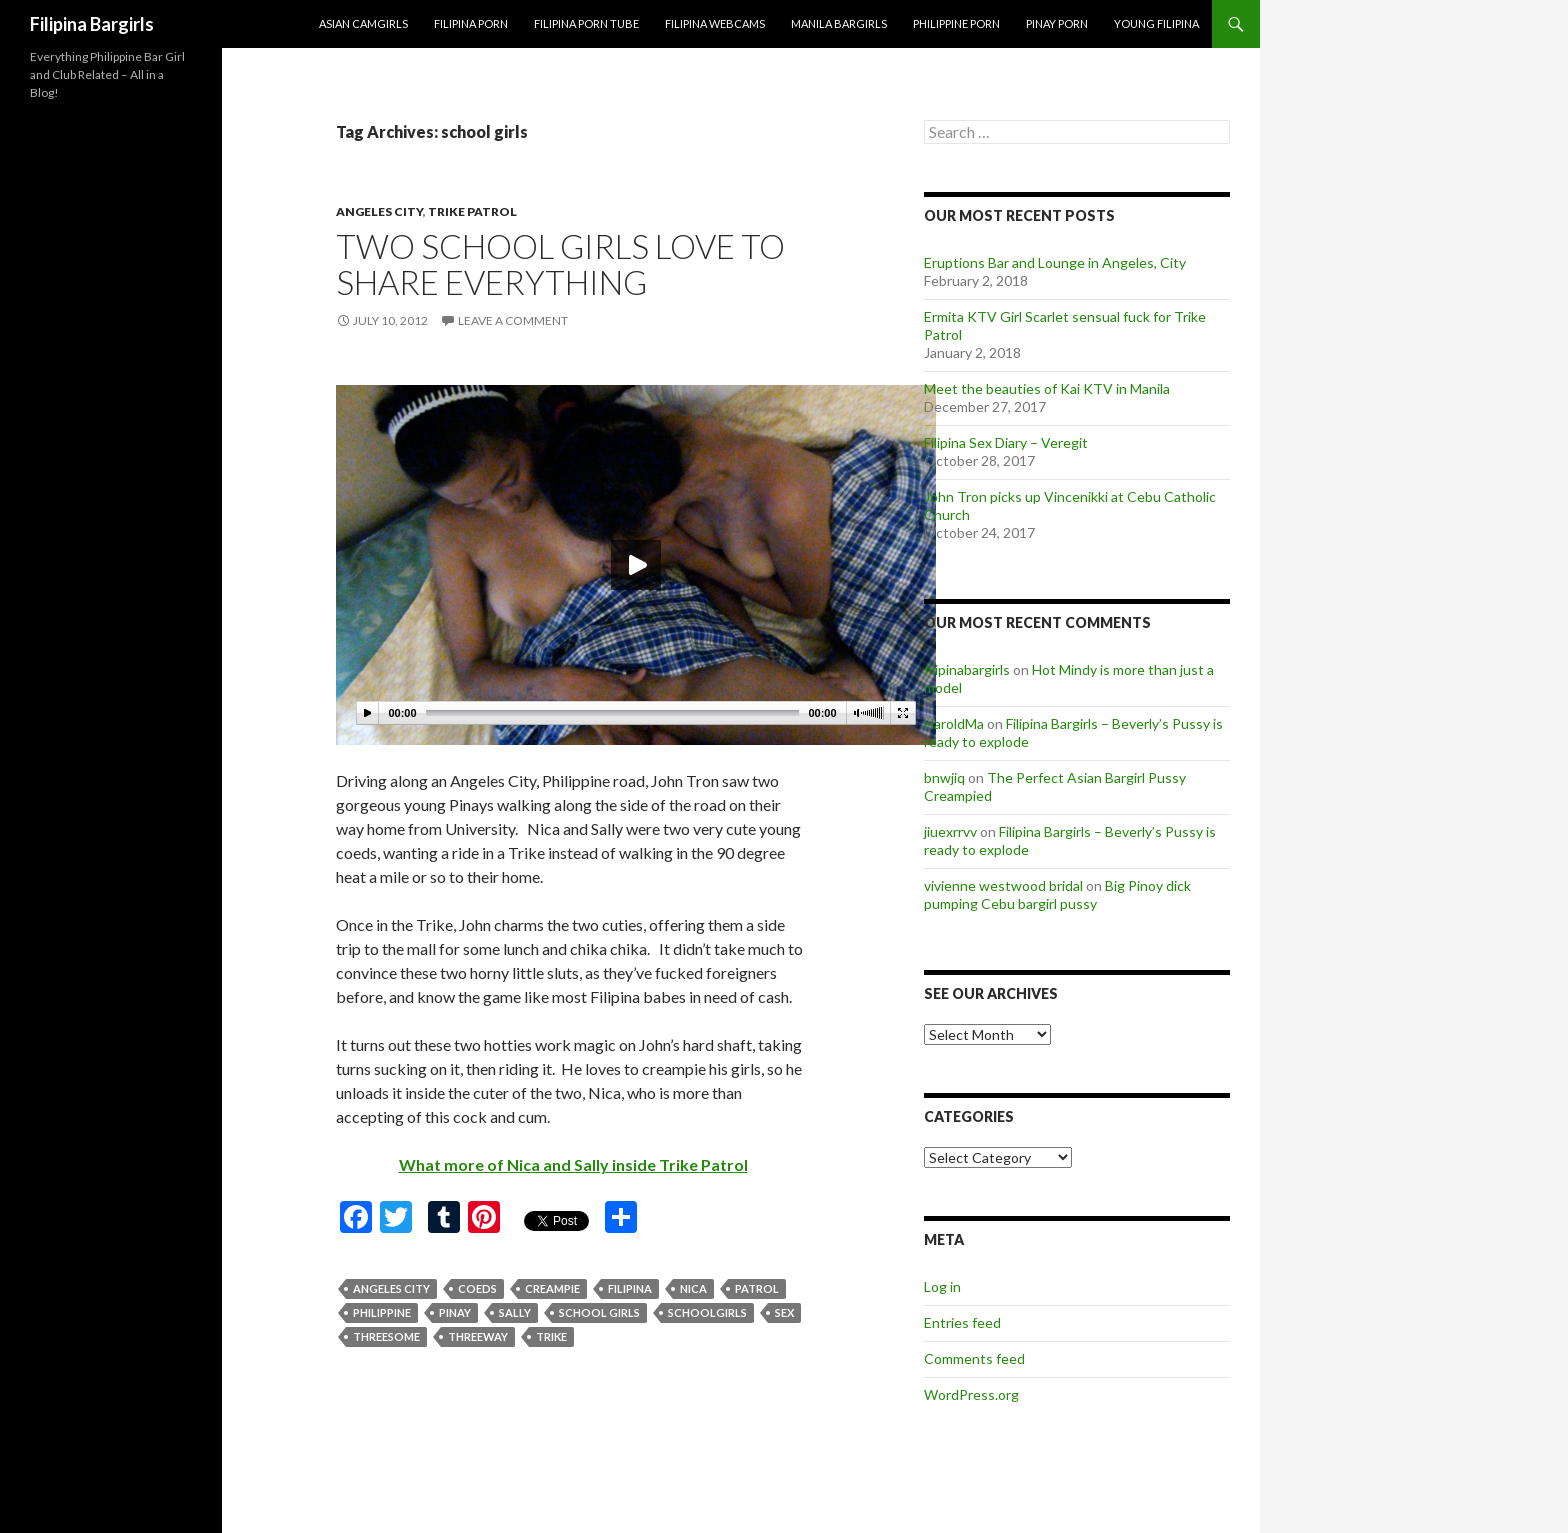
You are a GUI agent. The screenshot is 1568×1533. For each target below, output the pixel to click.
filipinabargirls (967, 669)
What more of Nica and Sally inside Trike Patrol (573, 1164)
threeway (478, 1336)
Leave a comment (513, 320)
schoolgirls (707, 1312)
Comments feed (974, 1358)
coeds (477, 1288)
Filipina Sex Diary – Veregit (1006, 442)
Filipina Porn (471, 23)
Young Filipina (1156, 23)
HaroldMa (954, 723)
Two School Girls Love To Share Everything (560, 264)
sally (515, 1312)
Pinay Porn (1057, 23)
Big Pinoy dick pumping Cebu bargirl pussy (1057, 894)
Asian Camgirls (363, 23)
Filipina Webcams (715, 23)
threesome (386, 1336)
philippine (382, 1312)
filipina (630, 1288)
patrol (757, 1288)
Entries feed (962, 1322)
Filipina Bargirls (92, 24)
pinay (455, 1312)
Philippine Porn (956, 23)
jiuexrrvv (950, 831)
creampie (552, 1288)
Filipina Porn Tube (586, 23)
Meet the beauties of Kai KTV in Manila (1047, 388)
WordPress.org (971, 1394)
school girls (599, 1312)
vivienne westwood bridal (1003, 885)
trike (551, 1336)
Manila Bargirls (839, 23)
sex (784, 1312)
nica (693, 1288)
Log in (942, 1286)
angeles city (379, 211)
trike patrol (472, 211)
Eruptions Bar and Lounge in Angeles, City (1055, 262)
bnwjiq (944, 777)
